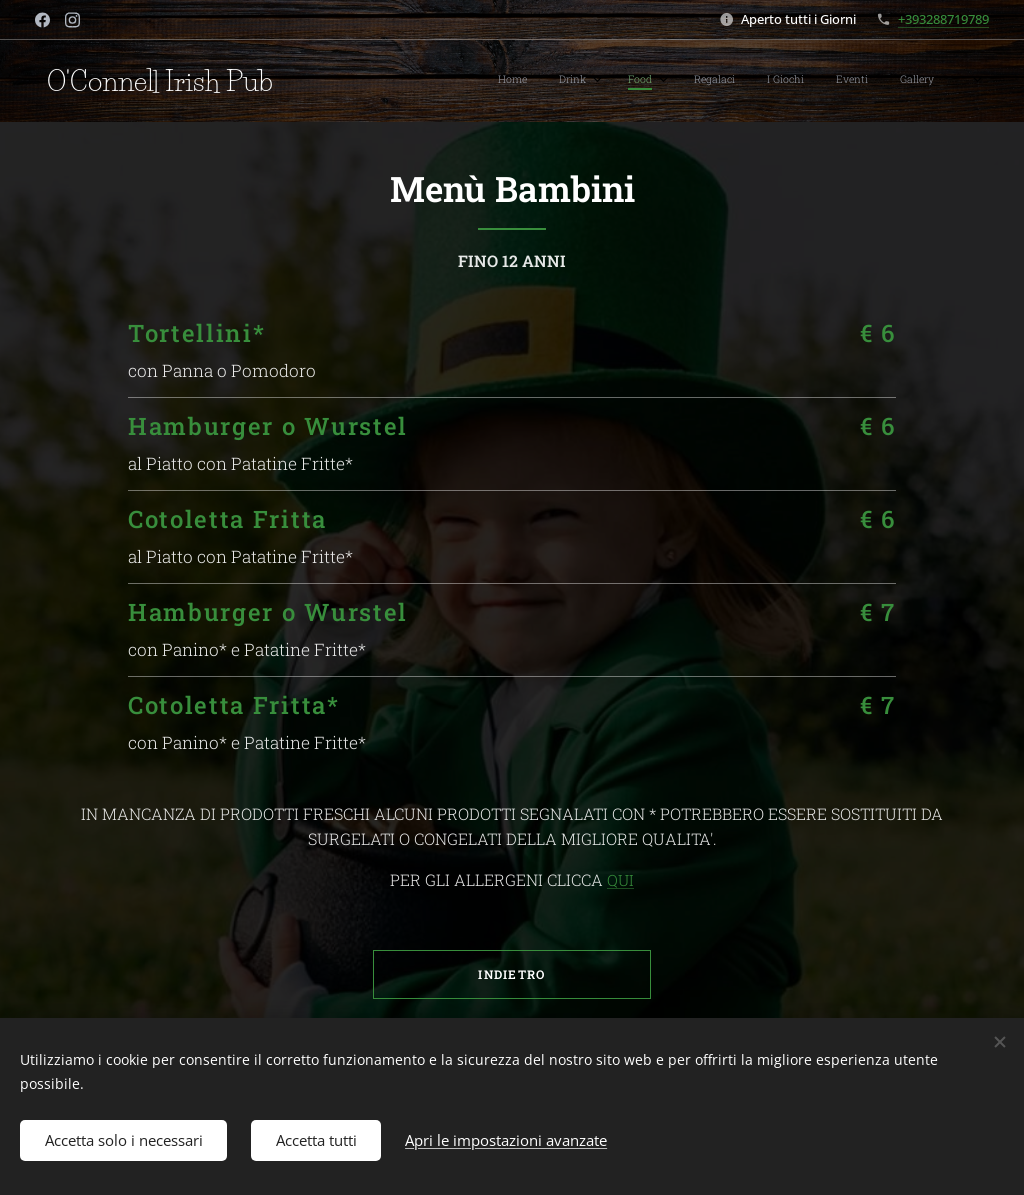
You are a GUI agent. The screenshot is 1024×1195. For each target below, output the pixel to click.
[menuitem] (718, 81)
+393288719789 (943, 19)
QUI (620, 880)
